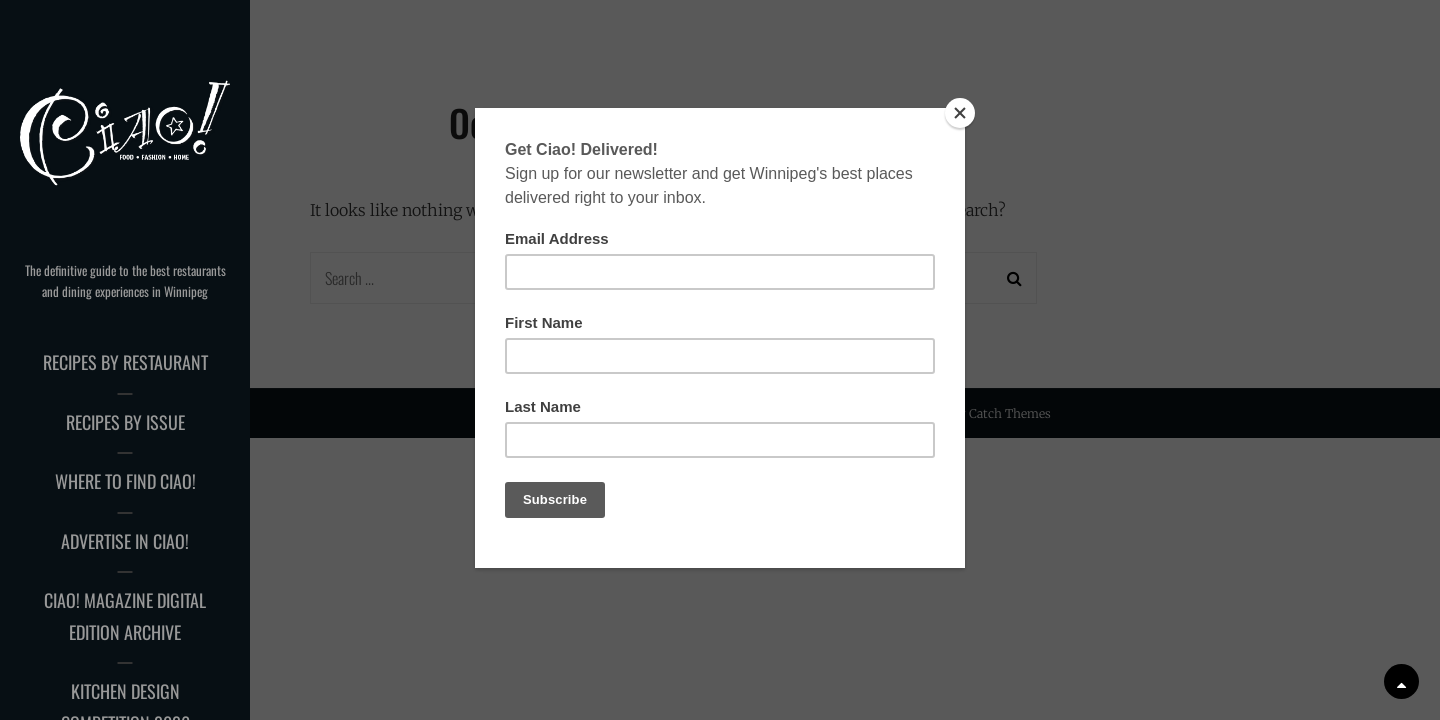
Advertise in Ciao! (125, 541)
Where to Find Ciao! (125, 481)
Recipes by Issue (125, 422)
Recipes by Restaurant (125, 362)
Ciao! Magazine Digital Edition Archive (125, 616)
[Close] (960, 113)
